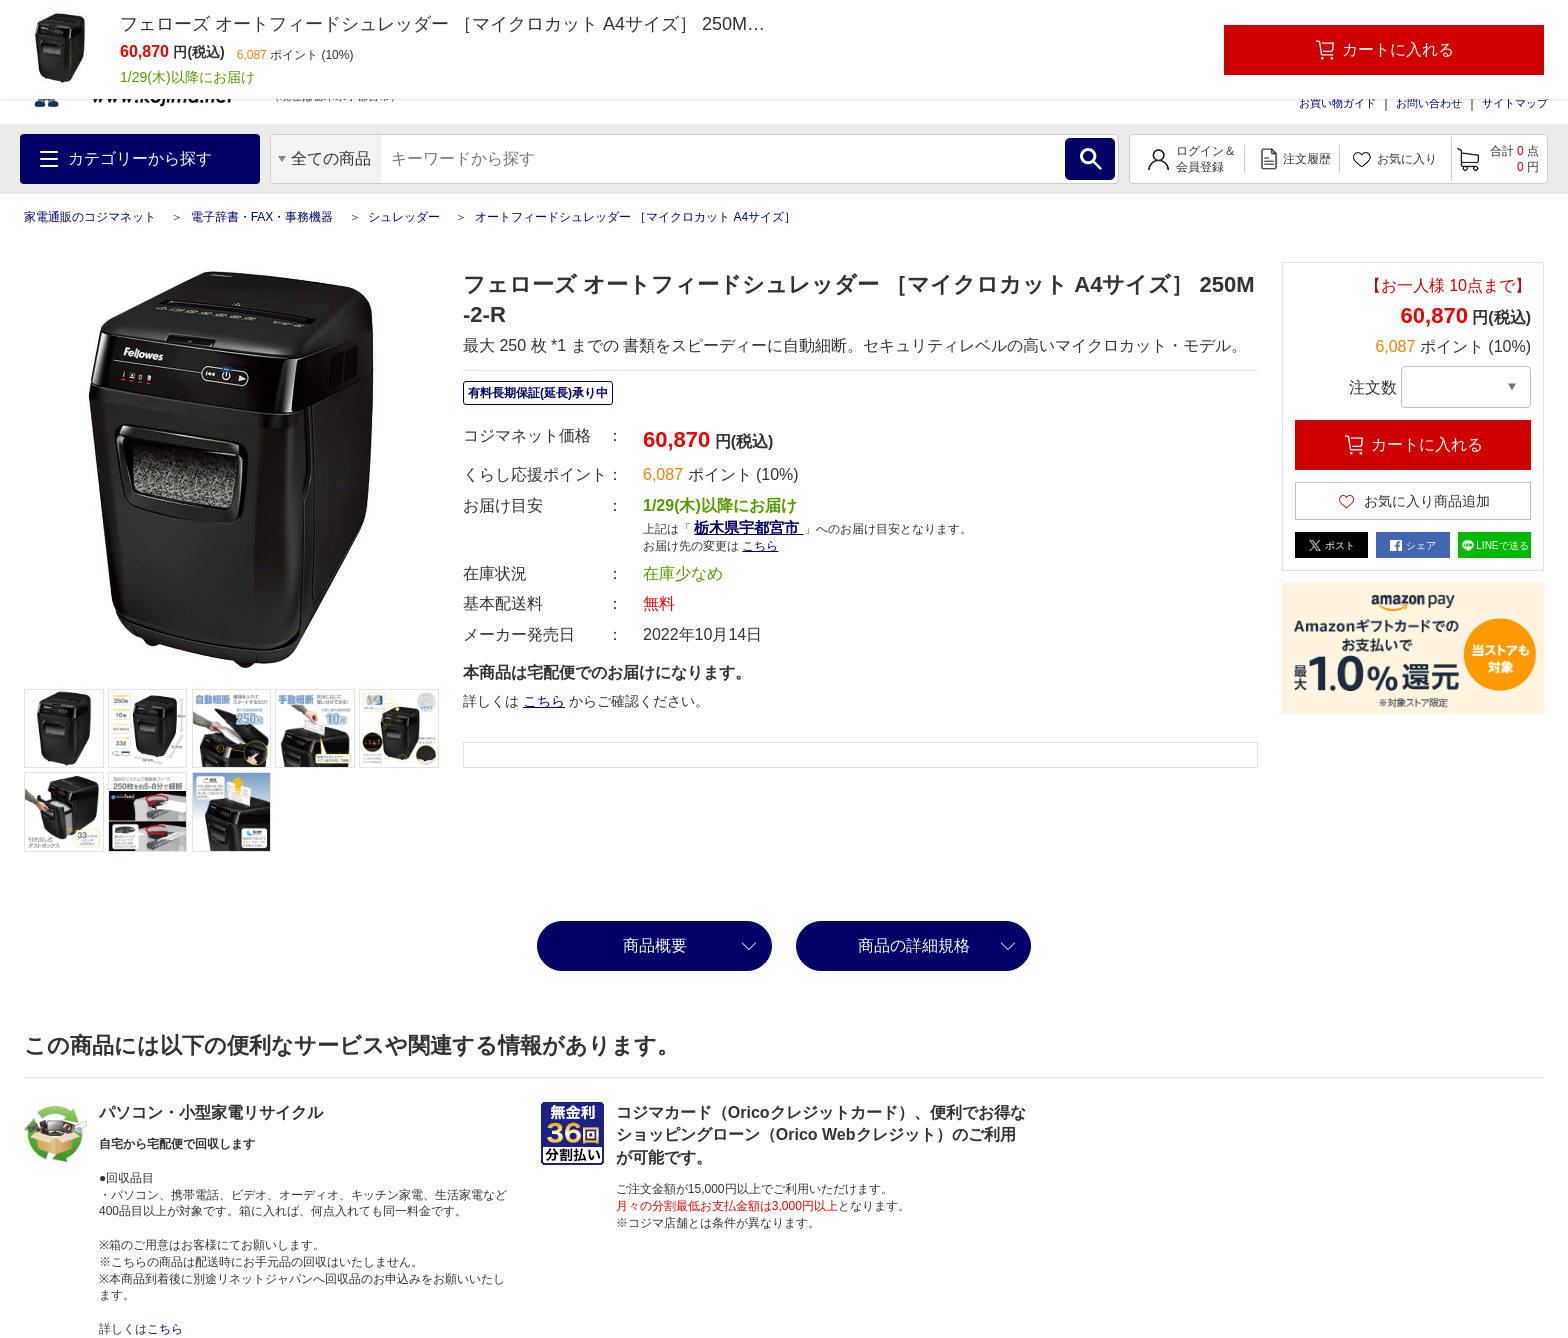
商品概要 (655, 945)
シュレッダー (404, 217)
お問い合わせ (1429, 103)
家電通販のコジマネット (90, 217)
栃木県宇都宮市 (748, 527)
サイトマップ (1515, 103)
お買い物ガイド (1337, 103)
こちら (760, 546)
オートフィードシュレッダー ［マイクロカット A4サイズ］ (635, 217)
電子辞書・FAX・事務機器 (262, 217)
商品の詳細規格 (914, 945)
